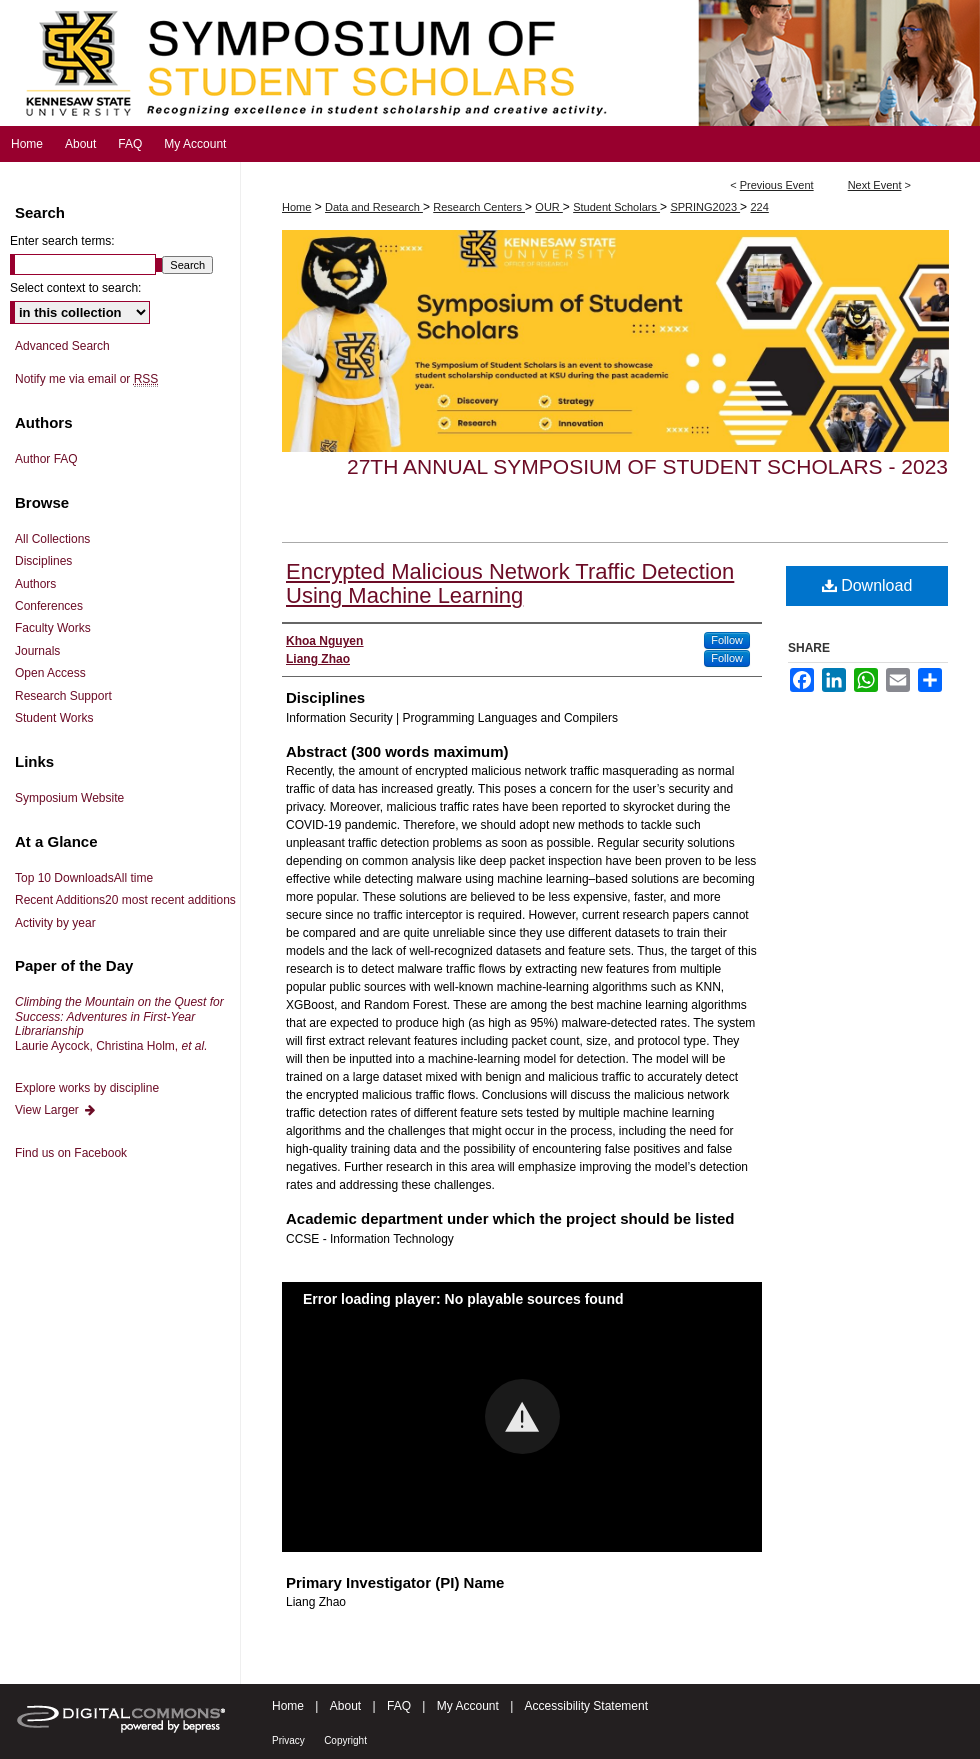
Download (867, 585)
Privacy (288, 1740)
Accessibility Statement (586, 1706)
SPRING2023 (705, 207)
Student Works (54, 718)
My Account (468, 1706)
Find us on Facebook (71, 1153)
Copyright (345, 1740)
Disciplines (43, 561)
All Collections (52, 539)
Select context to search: (75, 288)
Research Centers (479, 207)
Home (296, 207)
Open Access (50, 673)
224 (759, 207)
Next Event (875, 185)
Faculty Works (53, 628)
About (345, 1706)
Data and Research (374, 207)
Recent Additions (125, 900)
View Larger (56, 1110)
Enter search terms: (62, 241)
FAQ (399, 1706)
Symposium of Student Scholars (490, 63)
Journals (37, 651)
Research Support (63, 696)
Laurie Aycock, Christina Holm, (119, 1023)
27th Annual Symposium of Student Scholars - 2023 (647, 466)
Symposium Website (69, 798)
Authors (35, 584)
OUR (549, 207)
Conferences (49, 606)
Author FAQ (46, 459)
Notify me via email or (86, 379)
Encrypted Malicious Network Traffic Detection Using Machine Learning (510, 583)
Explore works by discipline (87, 1088)
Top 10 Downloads (84, 878)
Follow (727, 640)
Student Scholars (616, 207)
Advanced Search (62, 346)
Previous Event (777, 185)
